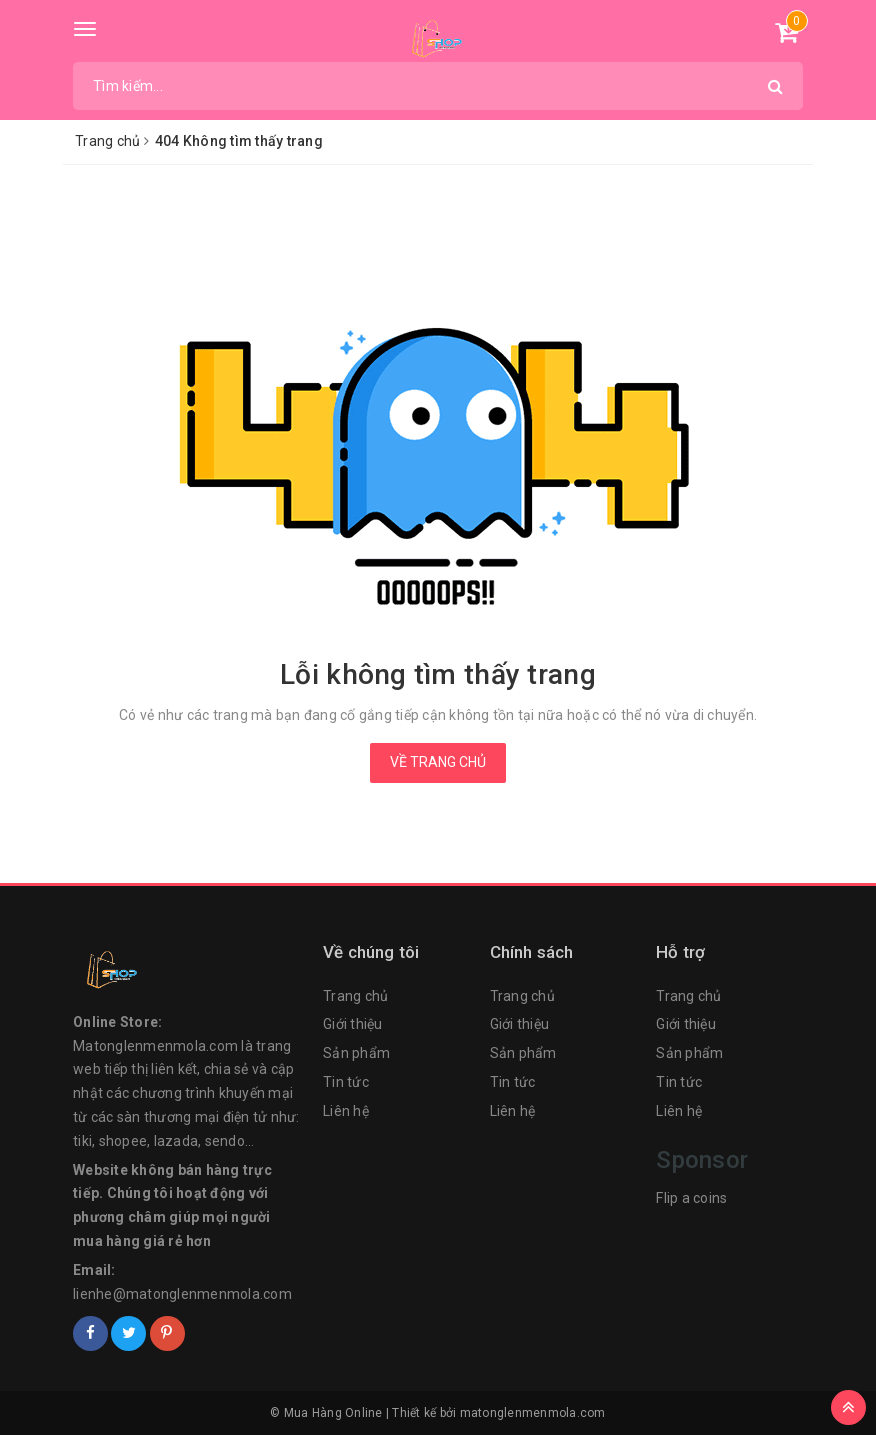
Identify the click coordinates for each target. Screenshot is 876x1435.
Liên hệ (346, 1111)
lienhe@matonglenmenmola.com (182, 1294)
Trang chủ (355, 996)
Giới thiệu (353, 1024)
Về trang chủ (438, 762)
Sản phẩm (356, 1053)
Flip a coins (691, 1198)
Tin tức (346, 1082)
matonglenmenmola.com (533, 1413)
